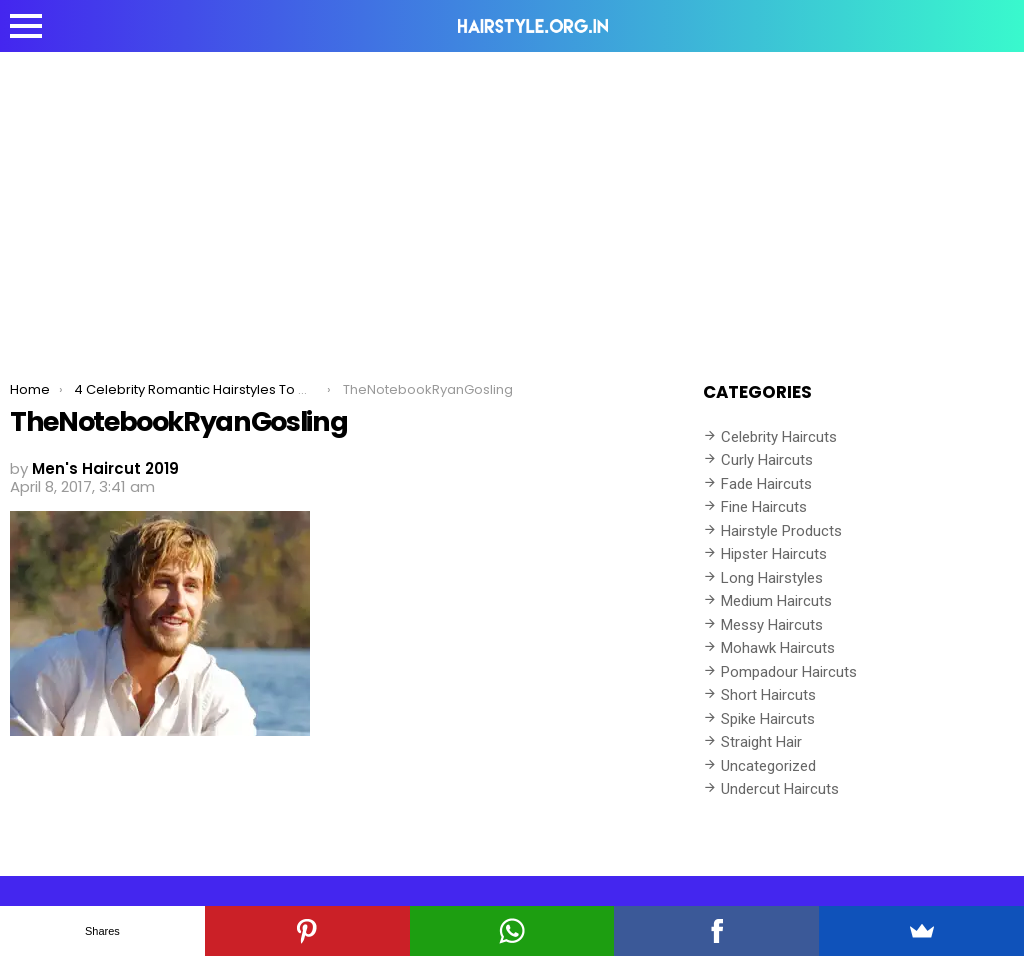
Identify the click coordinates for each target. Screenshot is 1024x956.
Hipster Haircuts (774, 554)
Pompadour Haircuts (789, 672)
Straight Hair (761, 742)
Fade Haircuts (766, 484)
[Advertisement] (512, 202)
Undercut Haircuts (780, 789)
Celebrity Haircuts (779, 437)
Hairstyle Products (781, 531)
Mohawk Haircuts (778, 648)
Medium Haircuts (776, 601)
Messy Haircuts (772, 625)
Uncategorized (768, 766)
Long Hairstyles (772, 578)
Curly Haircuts (767, 460)
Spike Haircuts (768, 719)
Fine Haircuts (764, 507)
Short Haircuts (768, 695)
